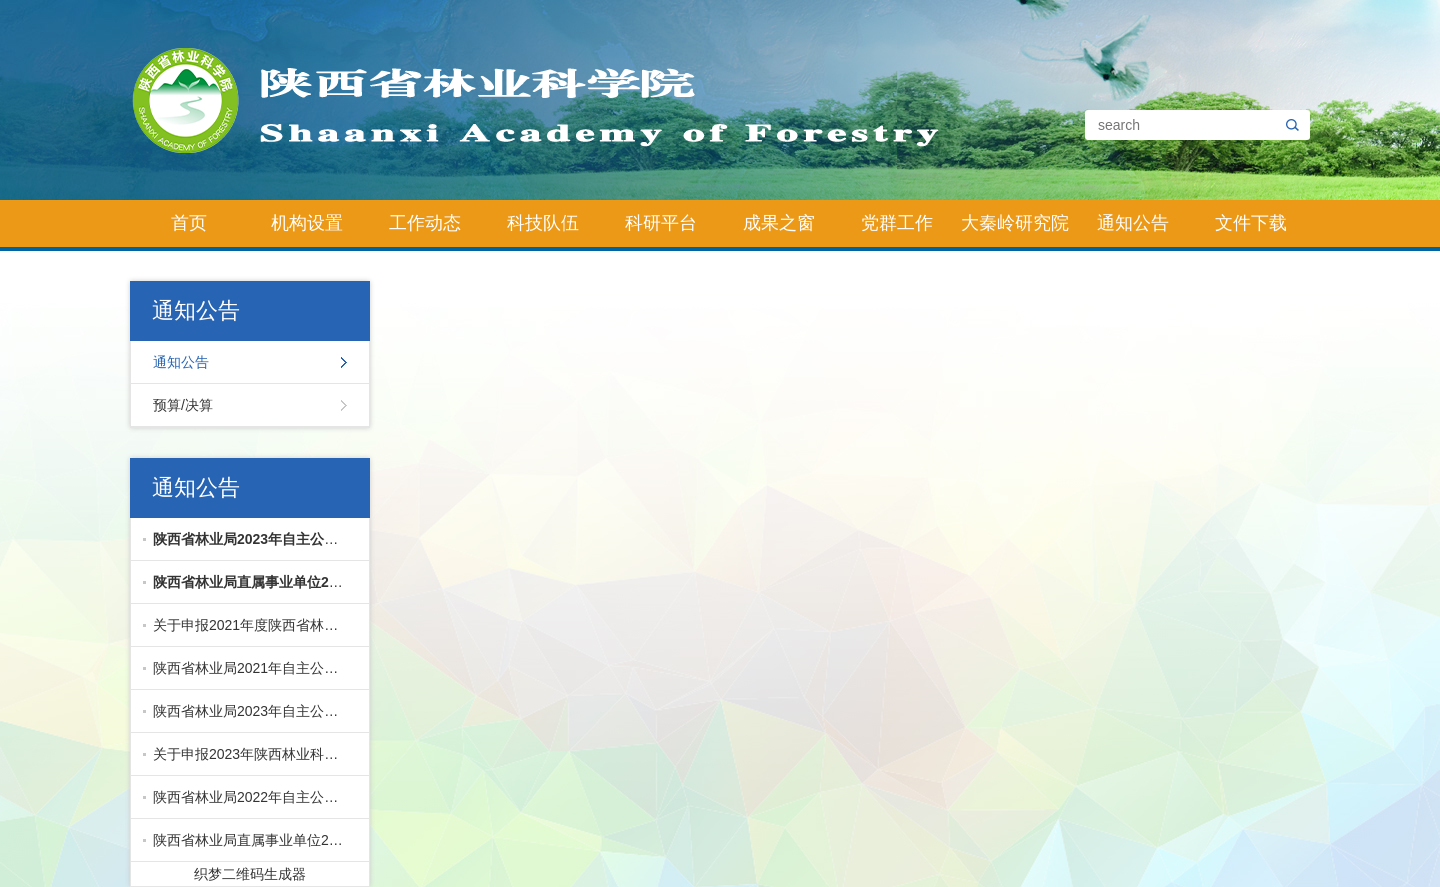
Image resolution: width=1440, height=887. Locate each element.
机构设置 (307, 223)
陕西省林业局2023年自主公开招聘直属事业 (256, 711)
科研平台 (661, 223)
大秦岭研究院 (1015, 223)
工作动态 (425, 223)
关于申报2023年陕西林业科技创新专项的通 (256, 754)
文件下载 (1251, 223)
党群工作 (897, 223)
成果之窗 (779, 223)
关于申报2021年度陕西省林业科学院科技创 (256, 625)
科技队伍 (543, 223)
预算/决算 (183, 405)
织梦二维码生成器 (250, 874)
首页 (189, 223)
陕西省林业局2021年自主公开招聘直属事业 (256, 668)
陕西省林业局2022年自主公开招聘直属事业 (256, 797)
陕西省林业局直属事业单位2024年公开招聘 (256, 840)
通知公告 (1133, 223)
